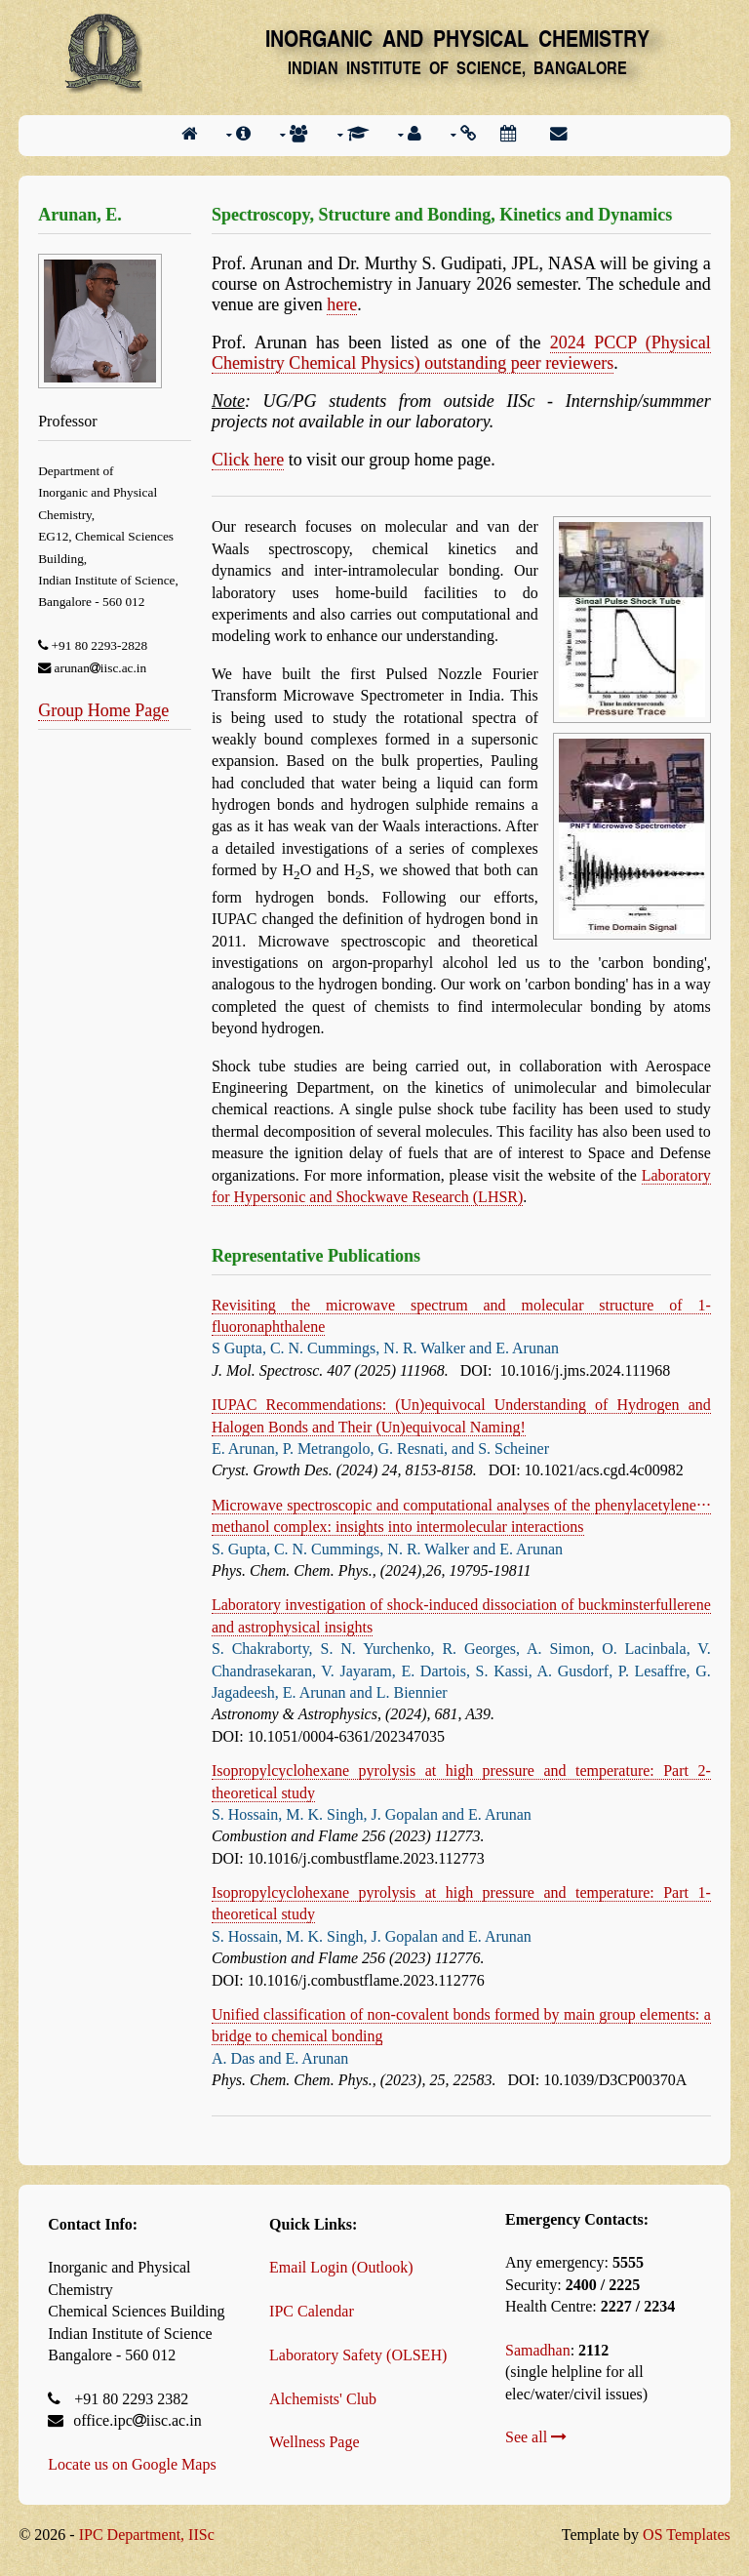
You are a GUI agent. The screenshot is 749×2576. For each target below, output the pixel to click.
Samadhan (538, 2350)
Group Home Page (103, 710)
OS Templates (686, 2534)
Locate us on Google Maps (132, 2464)
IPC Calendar (311, 2311)
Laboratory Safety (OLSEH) (358, 2355)
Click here (248, 459)
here (342, 304)
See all (536, 2437)
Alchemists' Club (322, 2399)
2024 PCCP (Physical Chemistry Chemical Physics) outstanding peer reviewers (461, 353)
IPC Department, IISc (147, 2534)
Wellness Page (314, 2442)
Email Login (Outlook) (341, 2267)
